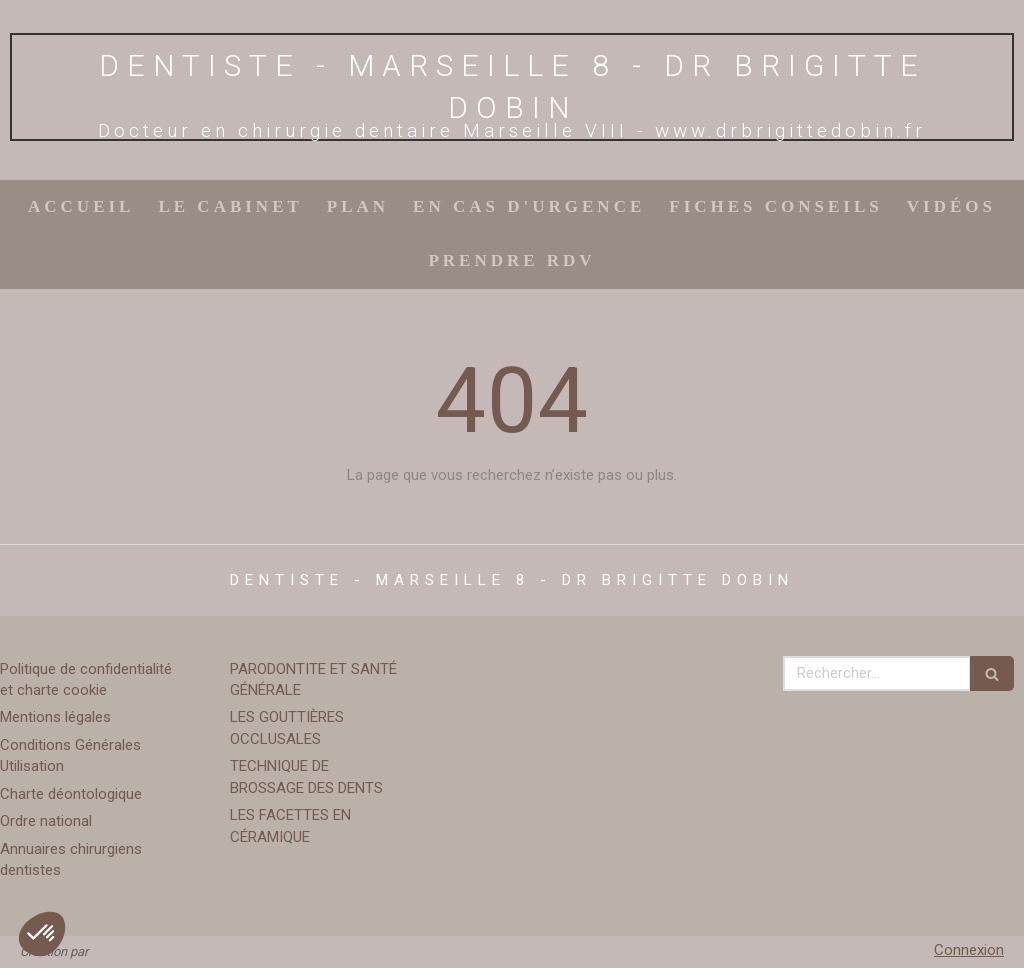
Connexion (969, 950)
